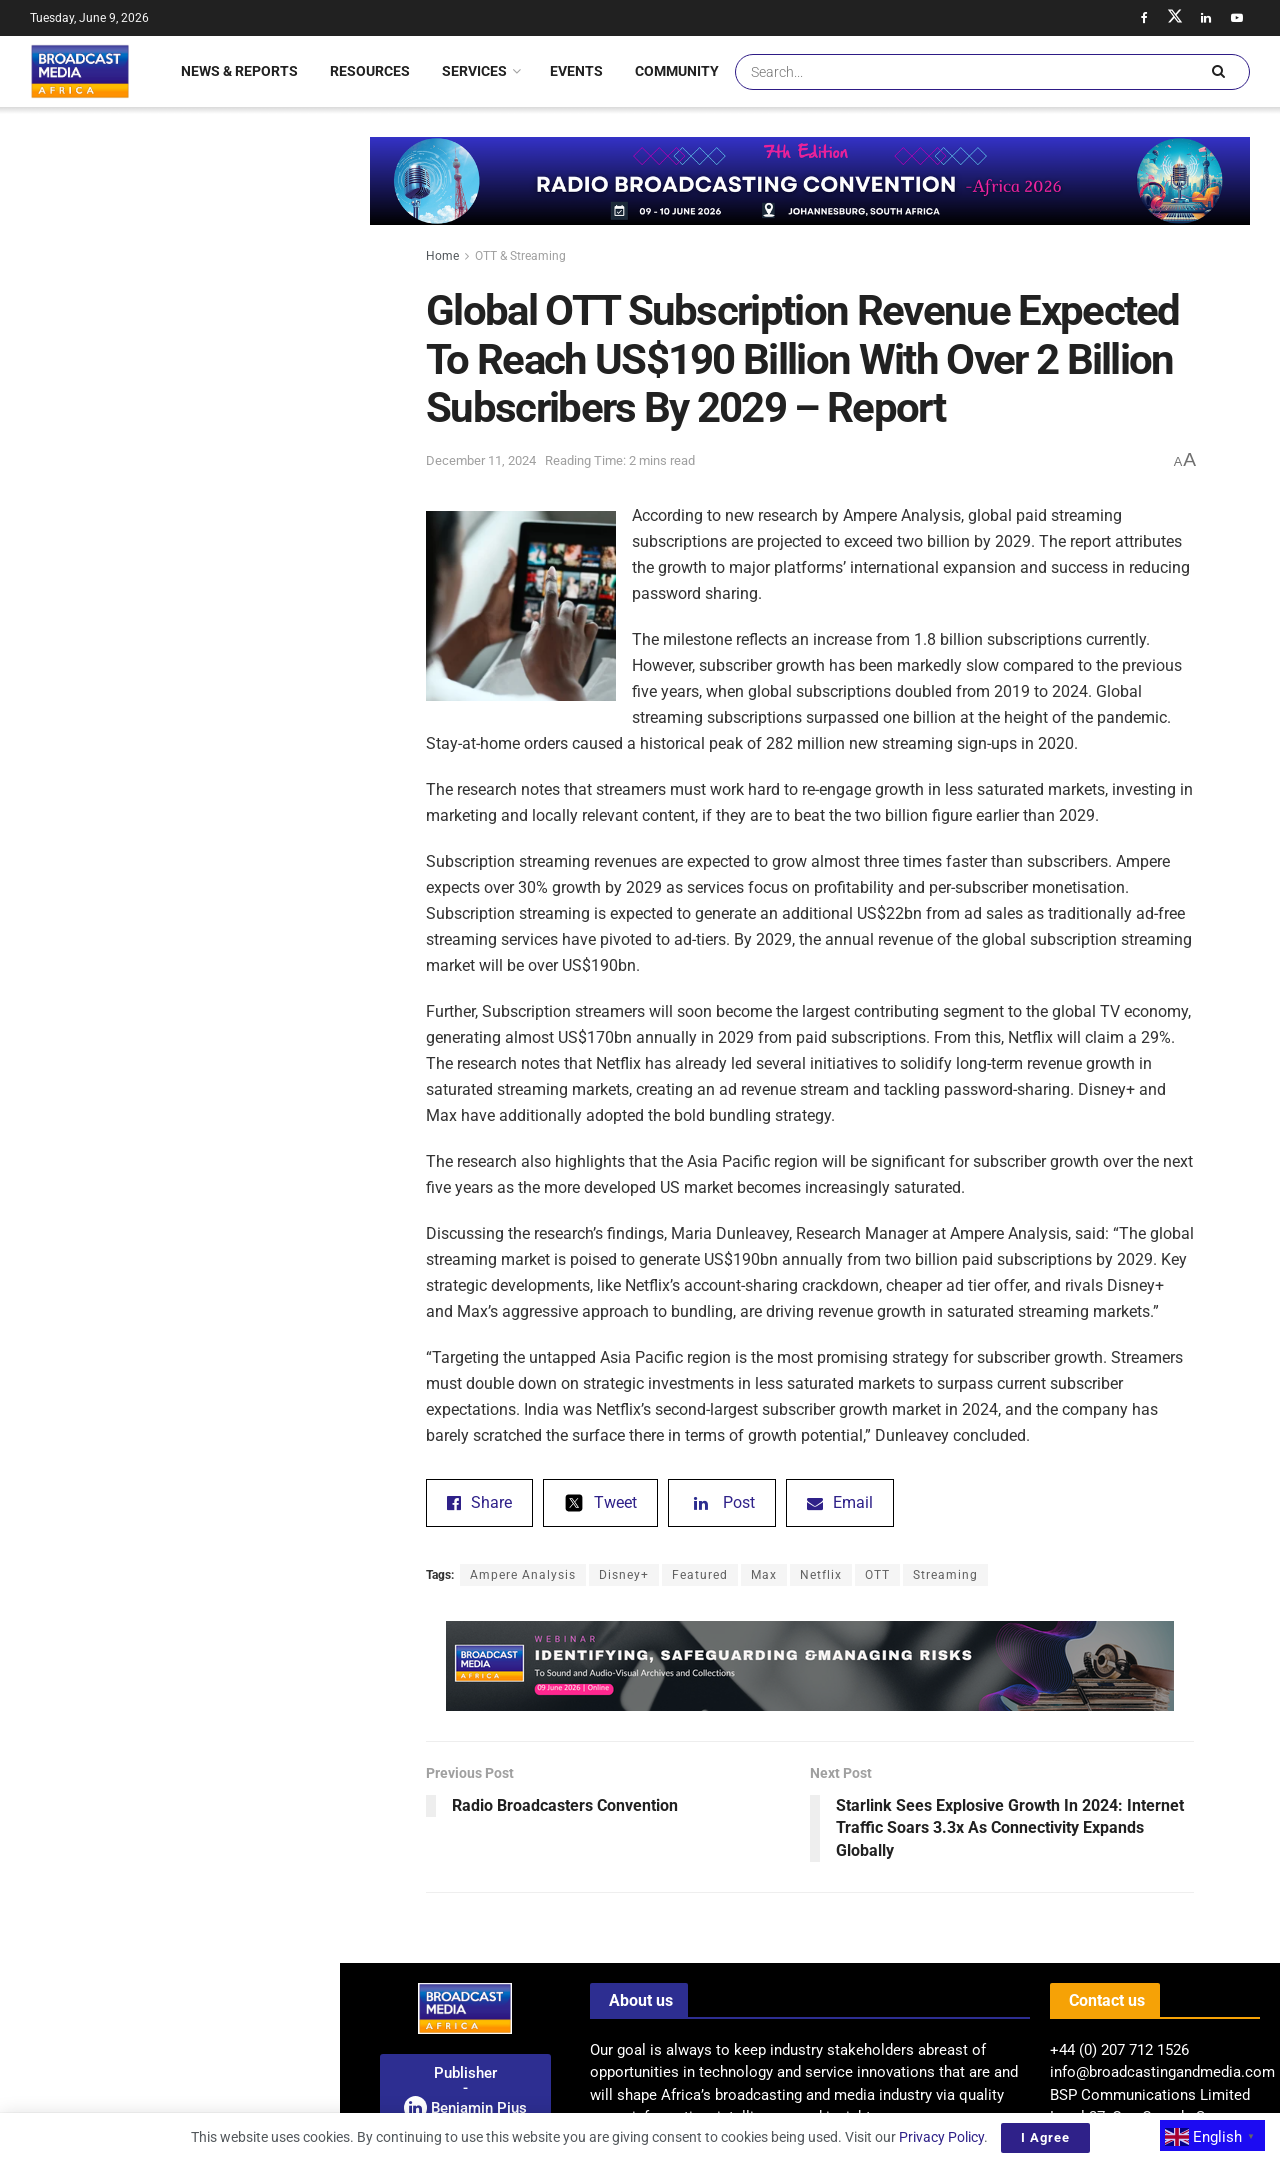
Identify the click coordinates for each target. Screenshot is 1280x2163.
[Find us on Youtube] (1237, 18)
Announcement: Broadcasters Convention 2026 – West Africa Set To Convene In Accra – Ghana (212, 1044)
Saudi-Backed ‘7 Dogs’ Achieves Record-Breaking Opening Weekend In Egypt (213, 931)
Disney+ (624, 1575)
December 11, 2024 (481, 460)
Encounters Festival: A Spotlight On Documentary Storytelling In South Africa (213, 1288)
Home (442, 256)
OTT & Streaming (520, 256)
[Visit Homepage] (80, 71)
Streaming (945, 1575)
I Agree (1045, 2137)
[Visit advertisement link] (169, 853)
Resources (370, 71)
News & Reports (239, 71)
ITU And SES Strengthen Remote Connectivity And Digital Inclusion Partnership (208, 1514)
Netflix (821, 1575)
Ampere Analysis (523, 1575)
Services (474, 71)
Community (677, 71)
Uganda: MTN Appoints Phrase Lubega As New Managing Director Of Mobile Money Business (212, 1401)
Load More (169, 1863)
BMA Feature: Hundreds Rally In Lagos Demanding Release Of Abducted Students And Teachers (208, 1758)
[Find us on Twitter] (1175, 18)
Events (576, 71)
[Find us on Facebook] (1144, 18)
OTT (877, 1575)
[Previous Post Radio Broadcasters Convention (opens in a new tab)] (618, 1794)
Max (764, 1575)
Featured (700, 1575)
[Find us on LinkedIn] (1206, 18)
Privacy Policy (941, 2137)
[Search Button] (1218, 72)
